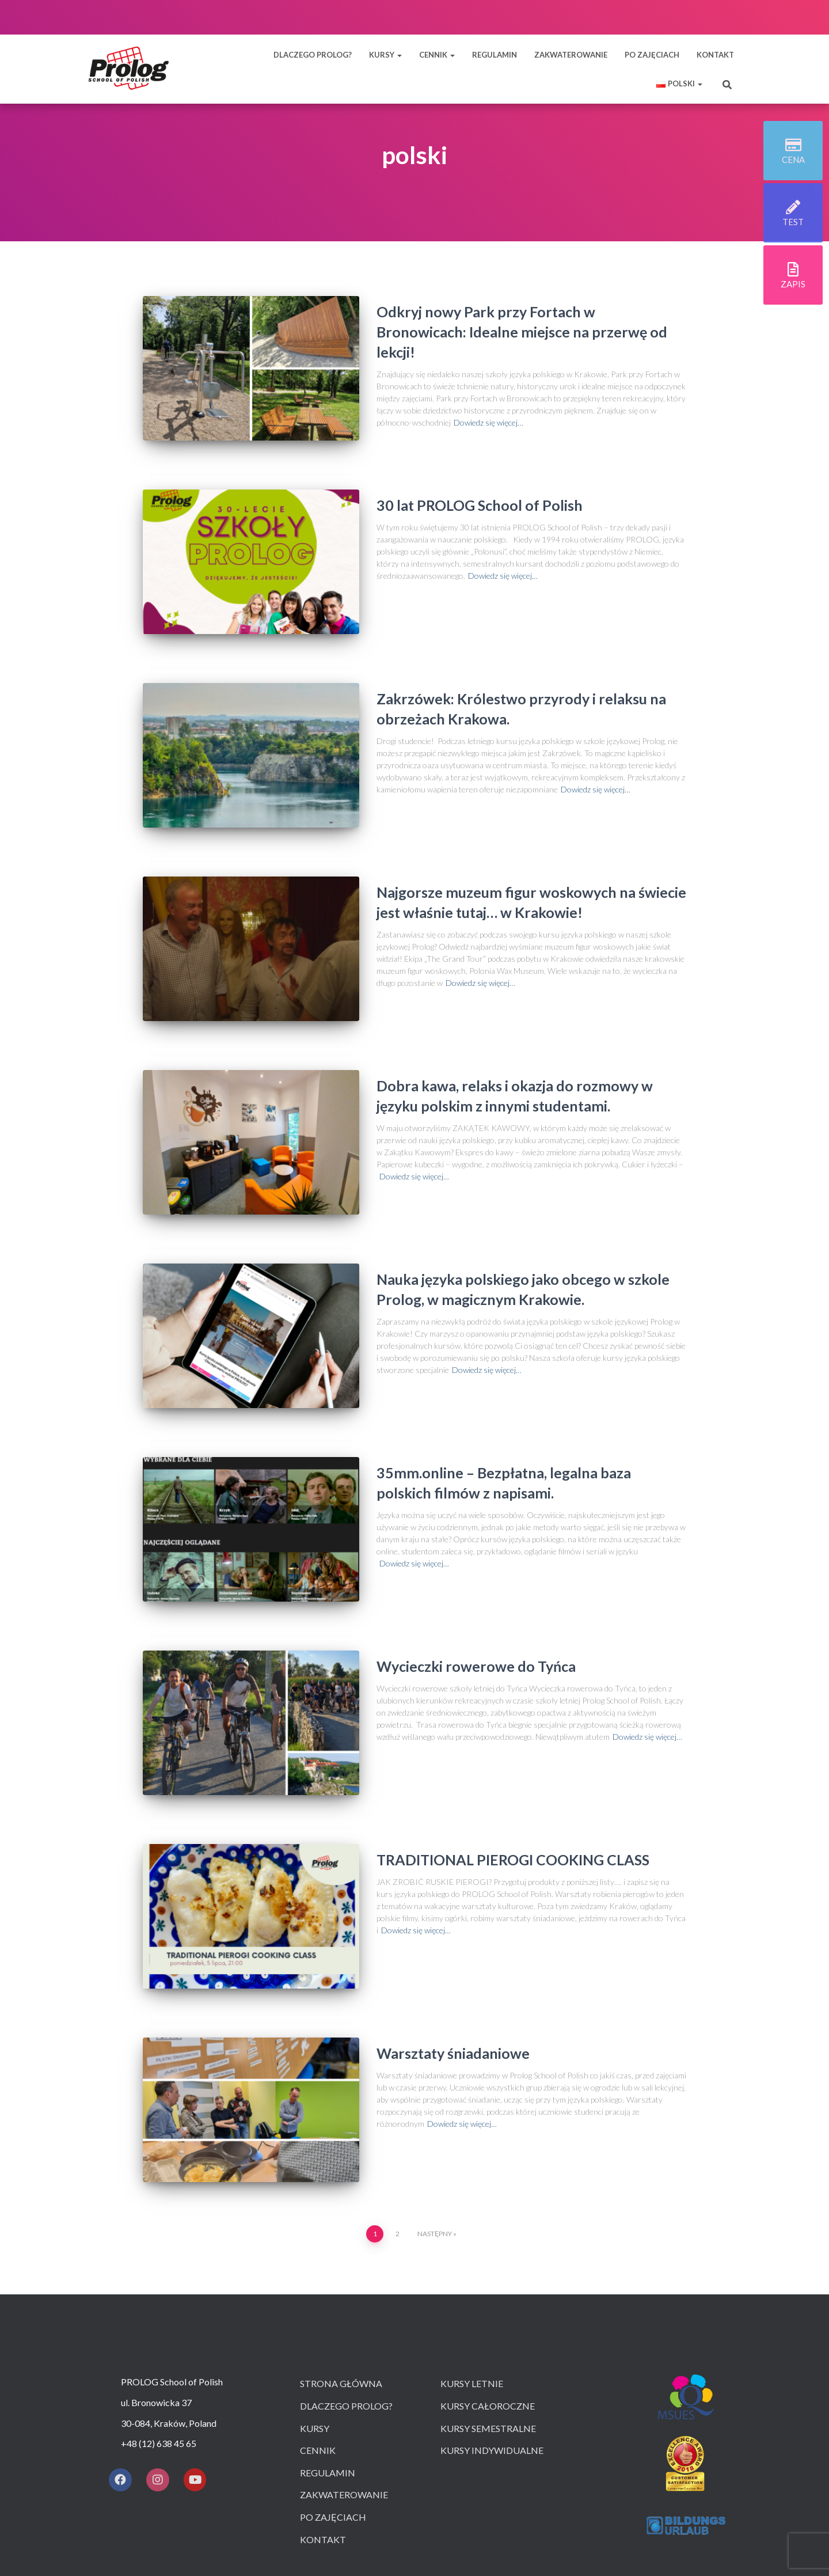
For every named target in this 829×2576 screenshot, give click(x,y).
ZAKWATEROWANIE (570, 54)
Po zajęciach (333, 2410)
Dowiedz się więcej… (488, 422)
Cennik (318, 2343)
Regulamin (327, 2365)
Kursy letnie (471, 2277)
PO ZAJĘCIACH (652, 54)
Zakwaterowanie (344, 2388)
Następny (434, 2126)
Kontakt (323, 2432)
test (793, 224)
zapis (793, 287)
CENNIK (437, 54)
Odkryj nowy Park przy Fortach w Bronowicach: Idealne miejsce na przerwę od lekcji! (522, 332)
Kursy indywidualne (491, 2343)
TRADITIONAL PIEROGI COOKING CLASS (513, 1774)
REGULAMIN (494, 54)
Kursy (314, 2321)
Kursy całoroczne (487, 2299)
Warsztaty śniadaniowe (453, 1957)
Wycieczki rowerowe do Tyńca (476, 1591)
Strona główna (341, 2277)
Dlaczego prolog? (346, 2299)
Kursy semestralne (488, 2321)
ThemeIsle (458, 2532)
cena (793, 162)
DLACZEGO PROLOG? (312, 54)
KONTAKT (715, 54)
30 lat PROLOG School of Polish (480, 494)
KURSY (385, 54)
